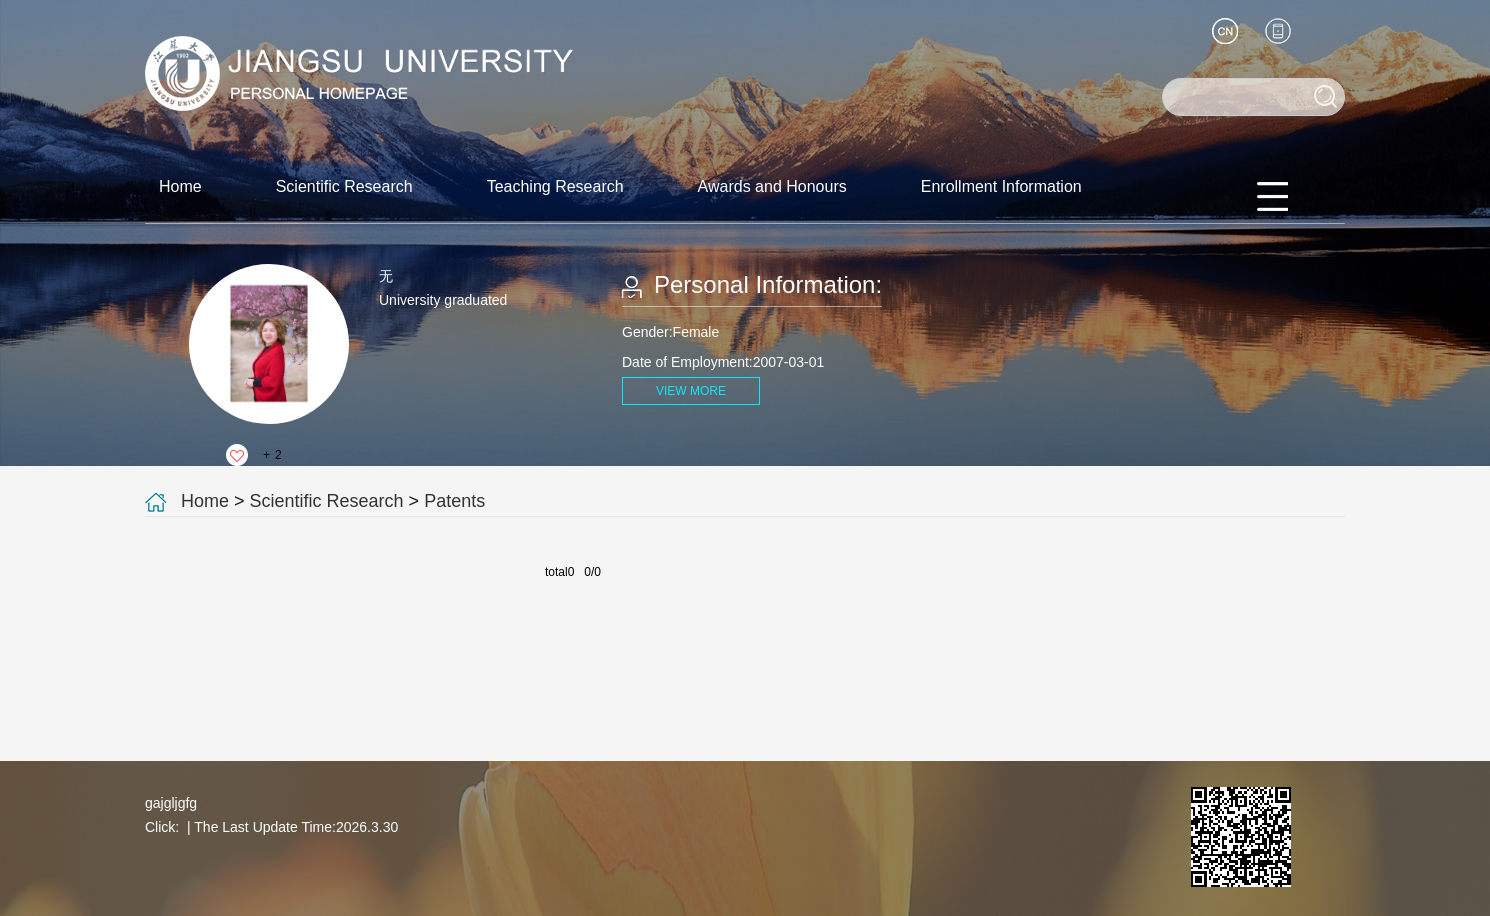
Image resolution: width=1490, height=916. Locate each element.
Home (180, 186)
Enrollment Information (1001, 186)
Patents (454, 501)
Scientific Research (344, 186)
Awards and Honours (772, 186)
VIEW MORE (691, 391)
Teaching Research (555, 186)
